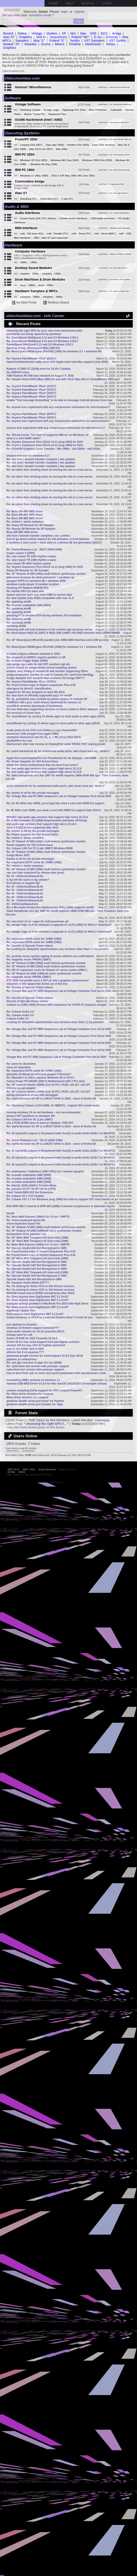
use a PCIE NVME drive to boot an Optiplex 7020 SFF (39, 1122)
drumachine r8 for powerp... (120, 280)
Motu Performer (98, 110)
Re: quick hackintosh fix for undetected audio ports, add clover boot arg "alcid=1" (58, 751)
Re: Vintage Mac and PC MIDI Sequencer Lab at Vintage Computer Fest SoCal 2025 (58, 796)
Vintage (36, 33)
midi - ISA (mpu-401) (32, 233)
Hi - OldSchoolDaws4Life (22, 904)
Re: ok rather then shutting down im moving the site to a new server (49, 469)
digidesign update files (20, 1310)
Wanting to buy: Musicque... (121, 228)
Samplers (22, 40)
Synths (75, 40)
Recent (8, 33)
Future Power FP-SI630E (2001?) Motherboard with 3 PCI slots (45, 1081)
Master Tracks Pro (34, 114)
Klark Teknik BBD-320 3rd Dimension (29, 1192)
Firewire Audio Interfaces (73, 218)
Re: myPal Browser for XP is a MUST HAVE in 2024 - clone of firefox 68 (51, 1098)
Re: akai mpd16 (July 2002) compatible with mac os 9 (40, 598)
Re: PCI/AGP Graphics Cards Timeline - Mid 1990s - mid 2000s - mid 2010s (53, 448)
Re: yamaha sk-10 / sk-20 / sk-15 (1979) (31, 1188)
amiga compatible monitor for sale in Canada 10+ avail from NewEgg (49, 674)
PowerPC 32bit (26, 139)
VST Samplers (94, 40)
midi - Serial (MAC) (105, 233)
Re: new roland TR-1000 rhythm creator (31, 556)
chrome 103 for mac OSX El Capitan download (35, 1345)
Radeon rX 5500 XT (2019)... (121, 254)
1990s (23, 262)
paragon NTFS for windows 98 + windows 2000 (36, 580)
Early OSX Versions (103, 145)
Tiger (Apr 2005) (54, 145)
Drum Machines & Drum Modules (40, 279)
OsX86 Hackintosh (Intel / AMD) (38, 119)
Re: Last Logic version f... (120, 193)
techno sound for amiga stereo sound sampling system (41, 667)
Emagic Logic (51, 110)
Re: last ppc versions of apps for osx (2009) (34, 1362)
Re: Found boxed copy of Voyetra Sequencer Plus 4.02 (41, 685)
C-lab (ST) (67, 198)
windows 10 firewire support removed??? (32, 1327)
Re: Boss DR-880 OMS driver (24, 511)
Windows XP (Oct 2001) (33, 160)
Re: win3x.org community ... (121, 170)
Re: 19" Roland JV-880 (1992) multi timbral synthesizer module (46, 573)
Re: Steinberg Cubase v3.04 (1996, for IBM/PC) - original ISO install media (52, 1105)
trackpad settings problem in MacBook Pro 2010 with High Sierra (47, 1303)
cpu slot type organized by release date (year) (35, 872)
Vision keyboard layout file (23, 1223)
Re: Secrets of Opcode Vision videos (29, 945)
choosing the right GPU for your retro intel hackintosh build (44, 330)
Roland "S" (56, 40)
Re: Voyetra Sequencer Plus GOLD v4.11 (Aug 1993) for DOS (44, 441)
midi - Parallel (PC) (57, 233)
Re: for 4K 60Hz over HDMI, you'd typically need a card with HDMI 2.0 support (55, 803)
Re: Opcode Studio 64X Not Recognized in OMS (36, 1248)
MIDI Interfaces (26, 228)
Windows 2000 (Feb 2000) (97, 160)
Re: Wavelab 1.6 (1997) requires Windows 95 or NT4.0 (40, 1077)
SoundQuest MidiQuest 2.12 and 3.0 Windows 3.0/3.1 (39, 344)
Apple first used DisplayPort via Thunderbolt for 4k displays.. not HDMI (51, 758)
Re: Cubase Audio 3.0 (20, 1011)
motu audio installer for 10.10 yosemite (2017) (35, 1331)
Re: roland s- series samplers (25, 521)
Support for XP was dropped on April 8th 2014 (35, 692)
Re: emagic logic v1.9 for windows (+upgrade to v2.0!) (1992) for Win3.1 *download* (59, 924)
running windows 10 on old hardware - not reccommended (43, 1112)
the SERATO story (17, 372)
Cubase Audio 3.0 (17, 1018)
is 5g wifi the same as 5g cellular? (27, 879)
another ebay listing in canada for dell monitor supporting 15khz (47, 671)
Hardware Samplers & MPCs (36, 291)
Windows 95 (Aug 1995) (44, 164)
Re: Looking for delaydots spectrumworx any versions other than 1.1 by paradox (57, 949)
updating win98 (16, 626)
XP (64, 33)
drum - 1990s (45, 285)
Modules (30, 44)
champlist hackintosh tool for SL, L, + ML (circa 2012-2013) (43, 737)
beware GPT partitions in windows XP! (30, 1116)
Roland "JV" (11, 44)
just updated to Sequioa (21, 1324)
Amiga (116, 33)
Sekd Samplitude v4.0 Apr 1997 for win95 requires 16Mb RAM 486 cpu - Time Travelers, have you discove (67, 912)
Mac (83, 33)
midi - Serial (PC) (81, 233)
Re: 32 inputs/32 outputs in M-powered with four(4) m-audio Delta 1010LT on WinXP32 (60, 1133)
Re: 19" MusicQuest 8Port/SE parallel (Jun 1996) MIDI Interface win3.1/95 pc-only (57, 640)
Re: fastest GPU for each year (25, 591)
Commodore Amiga (29, 181)
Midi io (41, 37)
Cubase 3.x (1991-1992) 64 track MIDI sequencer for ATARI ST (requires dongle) (56, 1004)
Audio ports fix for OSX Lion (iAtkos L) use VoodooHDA (41, 730)
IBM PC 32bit (24, 154)
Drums (45, 44)
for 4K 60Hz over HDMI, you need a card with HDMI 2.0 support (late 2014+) (53, 810)
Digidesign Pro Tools (74, 110)
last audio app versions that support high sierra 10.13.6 (41, 824)
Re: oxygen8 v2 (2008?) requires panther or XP (36, 657)
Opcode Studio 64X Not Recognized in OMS (34, 1279)
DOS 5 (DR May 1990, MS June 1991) (73, 175)
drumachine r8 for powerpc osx (26, 1234)
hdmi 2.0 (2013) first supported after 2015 (32, 827)
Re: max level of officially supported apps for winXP (39, 695)
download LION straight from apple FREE (32, 733)
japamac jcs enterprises (21, 1359)
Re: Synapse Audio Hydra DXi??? (27, 1282)
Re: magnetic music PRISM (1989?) (28, 959)
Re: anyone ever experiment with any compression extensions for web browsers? (58, 407)
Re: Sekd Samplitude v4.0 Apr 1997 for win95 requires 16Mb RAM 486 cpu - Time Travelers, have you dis (67, 777)
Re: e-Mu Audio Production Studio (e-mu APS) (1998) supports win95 (50, 907)
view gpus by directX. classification (28, 688)
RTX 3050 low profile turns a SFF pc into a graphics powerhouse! (47, 980)
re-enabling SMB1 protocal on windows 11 (33, 1380)
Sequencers (58, 37)
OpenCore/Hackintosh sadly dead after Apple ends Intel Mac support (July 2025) (57, 361)
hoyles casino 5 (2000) (20, 553)
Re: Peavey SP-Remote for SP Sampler (31, 528)
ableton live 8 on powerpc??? (25, 1352)
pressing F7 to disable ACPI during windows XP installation (44, 615)
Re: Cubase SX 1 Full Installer (25, 1196)
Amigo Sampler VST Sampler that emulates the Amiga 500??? (45, 678)
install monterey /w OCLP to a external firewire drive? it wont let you (49, 1317)
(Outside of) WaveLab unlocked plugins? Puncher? (38, 1074)
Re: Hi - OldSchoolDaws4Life (24, 876)
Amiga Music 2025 (117, 184)
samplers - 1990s (52, 296)
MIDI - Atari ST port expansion (51, 237)
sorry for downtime (18, 1067)
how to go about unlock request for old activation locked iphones (47, 539)
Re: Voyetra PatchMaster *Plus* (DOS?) (31, 358)
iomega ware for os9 (19, 1334)
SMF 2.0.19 (13, 1469)
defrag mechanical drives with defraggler (32, 1095)
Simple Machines (47, 1469)
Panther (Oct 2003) (78, 145)
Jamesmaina (12, 1451)
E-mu (98, 37)
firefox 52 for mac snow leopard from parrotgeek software (43, 1341)
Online (22, 33)
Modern (51, 33)
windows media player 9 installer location (32, 584)
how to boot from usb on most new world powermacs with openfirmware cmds (56, 1373)
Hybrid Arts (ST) (49, 198)
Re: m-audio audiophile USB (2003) (28, 605)
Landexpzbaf (28, 1451)
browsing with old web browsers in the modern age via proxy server (49, 629)
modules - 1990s (51, 273)
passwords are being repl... (120, 87)
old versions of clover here (23, 712)
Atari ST (9, 37)
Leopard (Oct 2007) (31, 145)
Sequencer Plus (57, 114)
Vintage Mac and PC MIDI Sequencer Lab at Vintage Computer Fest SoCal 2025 (56, 1056)
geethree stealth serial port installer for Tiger (34, 1404)
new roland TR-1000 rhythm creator (28, 563)
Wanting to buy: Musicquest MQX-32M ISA (33, 348)
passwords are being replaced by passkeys (33, 334)
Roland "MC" (80, 37)
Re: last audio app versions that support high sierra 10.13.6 (43, 768)
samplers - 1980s (30, 296)
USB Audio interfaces (103, 218)
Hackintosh (93, 44)
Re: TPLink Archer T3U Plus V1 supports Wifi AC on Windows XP (47, 435)
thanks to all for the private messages (30, 858)
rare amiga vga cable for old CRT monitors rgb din (38, 664)
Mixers (59, 44)
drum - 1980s (27, 285)
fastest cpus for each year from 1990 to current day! (39, 594)
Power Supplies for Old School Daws (29, 845)
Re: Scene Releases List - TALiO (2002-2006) (34, 1140)
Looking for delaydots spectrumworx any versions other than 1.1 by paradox (55, 1022)
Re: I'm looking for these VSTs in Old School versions (40, 1286)
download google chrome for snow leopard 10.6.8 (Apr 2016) (44, 1355)
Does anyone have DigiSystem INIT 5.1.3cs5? (35, 1314)
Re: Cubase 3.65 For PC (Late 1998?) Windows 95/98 (39, 848)
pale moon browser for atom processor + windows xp (40, 577)
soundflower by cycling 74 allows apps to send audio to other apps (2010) (53, 723)
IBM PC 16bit (24, 170)
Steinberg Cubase (30, 110)
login (64, 11)
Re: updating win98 (18, 601)
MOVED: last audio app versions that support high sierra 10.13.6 (47, 817)
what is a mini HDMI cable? (23, 438)
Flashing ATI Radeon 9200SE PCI (27, 587)
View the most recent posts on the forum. (36, 1427)
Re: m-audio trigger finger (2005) (27, 660)
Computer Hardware (30, 251)
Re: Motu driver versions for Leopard (29, 1393)
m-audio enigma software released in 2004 (33, 653)
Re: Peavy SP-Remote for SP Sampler (30, 525)
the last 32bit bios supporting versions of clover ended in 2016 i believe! (52, 709)
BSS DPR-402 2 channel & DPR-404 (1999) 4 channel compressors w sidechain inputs (60, 1206)
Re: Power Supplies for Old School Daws (32, 761)
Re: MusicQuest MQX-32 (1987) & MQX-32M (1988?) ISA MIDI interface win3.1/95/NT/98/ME (63, 632)
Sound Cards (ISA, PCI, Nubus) (38, 218)
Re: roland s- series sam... (120, 291)
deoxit (10, 1213)
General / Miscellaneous (33, 87)
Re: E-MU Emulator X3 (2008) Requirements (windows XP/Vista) (46, 820)
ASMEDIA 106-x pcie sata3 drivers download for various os (43, 702)
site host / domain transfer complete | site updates (38, 535)
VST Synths (117, 40)
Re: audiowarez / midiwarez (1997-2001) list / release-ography (45, 1171)
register (79, 11)
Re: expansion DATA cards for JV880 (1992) (33, 862)
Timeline (75, 44)
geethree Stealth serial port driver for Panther (35, 1401)
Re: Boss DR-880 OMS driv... (121, 139)
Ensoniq (112, 37)
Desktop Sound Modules (33, 268)
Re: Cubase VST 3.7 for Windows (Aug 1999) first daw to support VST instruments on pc (62, 1199)
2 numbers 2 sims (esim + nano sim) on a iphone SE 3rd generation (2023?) (54, 542)
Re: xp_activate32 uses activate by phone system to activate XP (46, 699)
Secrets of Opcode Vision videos (27, 1001)
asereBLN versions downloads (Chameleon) (34, 706)
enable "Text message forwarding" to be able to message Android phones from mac (59, 400)
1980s (33, 262)
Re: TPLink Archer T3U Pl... (121, 155)
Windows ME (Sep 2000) (64, 160)
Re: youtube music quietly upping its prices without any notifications (50, 956)
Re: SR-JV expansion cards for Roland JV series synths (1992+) (46, 970)
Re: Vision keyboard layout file (25, 1220)
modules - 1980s (29, 273)
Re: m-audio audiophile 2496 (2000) (28, 1175)
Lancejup (102, 1420)
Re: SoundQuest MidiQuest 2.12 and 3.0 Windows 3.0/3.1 (42, 337)
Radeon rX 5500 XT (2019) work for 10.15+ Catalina (38, 368)
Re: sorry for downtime (21, 1063)
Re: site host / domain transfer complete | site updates (40, 459)
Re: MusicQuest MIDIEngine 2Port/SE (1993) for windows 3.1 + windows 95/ (54, 351)
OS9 (93, 33)
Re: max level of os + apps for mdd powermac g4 (37, 921)
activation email (40, 15)
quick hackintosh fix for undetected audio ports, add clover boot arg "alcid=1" (55, 786)
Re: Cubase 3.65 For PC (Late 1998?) (29, 1119)
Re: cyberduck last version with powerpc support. (38, 1366)
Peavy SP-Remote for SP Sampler (27, 570)
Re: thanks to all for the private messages (32, 792)
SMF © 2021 (29, 1469)
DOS (104, 33)
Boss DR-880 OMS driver (22, 532)
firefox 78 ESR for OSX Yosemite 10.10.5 (31, 1338)
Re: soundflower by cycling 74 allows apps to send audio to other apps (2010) (55, 716)
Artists (110, 44)
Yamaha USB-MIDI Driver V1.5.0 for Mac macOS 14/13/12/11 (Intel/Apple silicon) (56, 1383)
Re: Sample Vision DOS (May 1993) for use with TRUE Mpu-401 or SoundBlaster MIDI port (63, 379)
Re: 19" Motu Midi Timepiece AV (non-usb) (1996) (37, 1237)
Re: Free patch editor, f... (119, 268)
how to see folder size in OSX (25, 1348)
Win (73, 33)
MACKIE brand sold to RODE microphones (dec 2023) (40, 1293)
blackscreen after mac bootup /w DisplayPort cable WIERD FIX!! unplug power (55, 744)
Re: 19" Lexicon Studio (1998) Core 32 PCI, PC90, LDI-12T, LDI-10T (48, 1084)
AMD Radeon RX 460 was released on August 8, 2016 (40, 375)
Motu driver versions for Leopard (27, 1397)
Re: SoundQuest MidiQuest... (121, 104)
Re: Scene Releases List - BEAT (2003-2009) (34, 549)
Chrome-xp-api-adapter (21, 1088)
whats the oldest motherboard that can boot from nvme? (42, 765)
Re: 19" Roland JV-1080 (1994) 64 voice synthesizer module (44, 973)
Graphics (25, 37)
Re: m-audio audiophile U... (120, 213)
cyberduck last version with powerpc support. (35, 1369)
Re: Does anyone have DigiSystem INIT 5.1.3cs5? (37, 1296)
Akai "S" (39, 40)
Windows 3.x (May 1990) (34, 175)
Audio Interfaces (27, 213)
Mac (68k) (61, 149)
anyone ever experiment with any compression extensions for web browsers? (55, 427)
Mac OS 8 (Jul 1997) (41, 149)
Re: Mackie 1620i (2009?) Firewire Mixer (31, 1185)
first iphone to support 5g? (23, 883)
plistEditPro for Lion (19, 740)
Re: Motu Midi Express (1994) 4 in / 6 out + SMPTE (38, 1216)
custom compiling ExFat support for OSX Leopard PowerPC (44, 1390)
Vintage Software (28, 104)
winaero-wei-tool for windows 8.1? (28, 455)
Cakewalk (116, 110)
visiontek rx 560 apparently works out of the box (37, 983)
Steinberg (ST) (28, 198)
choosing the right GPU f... (120, 122)
